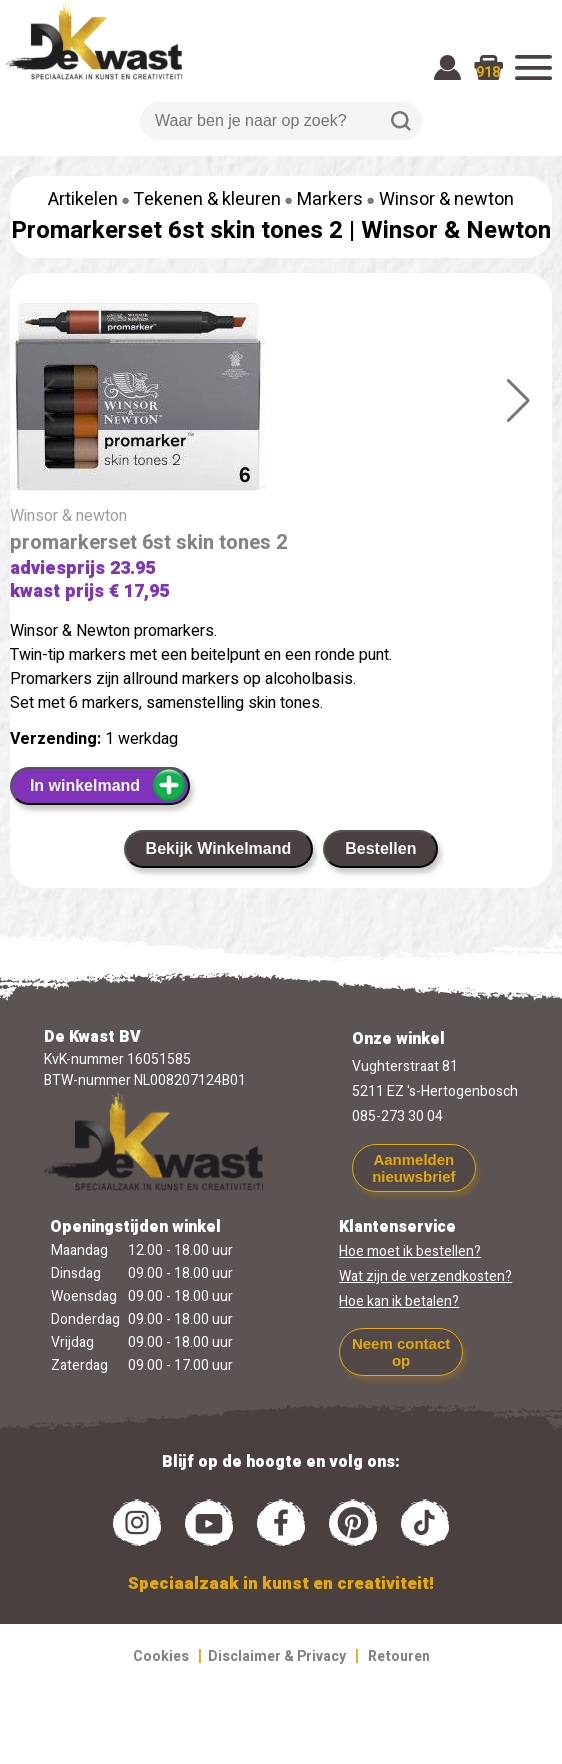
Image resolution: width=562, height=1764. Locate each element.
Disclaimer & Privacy (277, 1656)
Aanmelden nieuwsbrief (413, 1168)
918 (488, 72)
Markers (330, 199)
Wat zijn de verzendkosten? (425, 1276)
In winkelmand (108, 785)
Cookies (161, 1656)
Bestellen (380, 848)
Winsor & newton (446, 199)
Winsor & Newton (456, 230)
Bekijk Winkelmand (219, 848)
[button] (518, 401)
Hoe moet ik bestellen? (410, 1251)
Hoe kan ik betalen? (399, 1301)
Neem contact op (401, 1352)
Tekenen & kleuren (207, 199)
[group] (281, 401)
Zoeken (401, 121)
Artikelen (83, 199)
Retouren (399, 1656)
